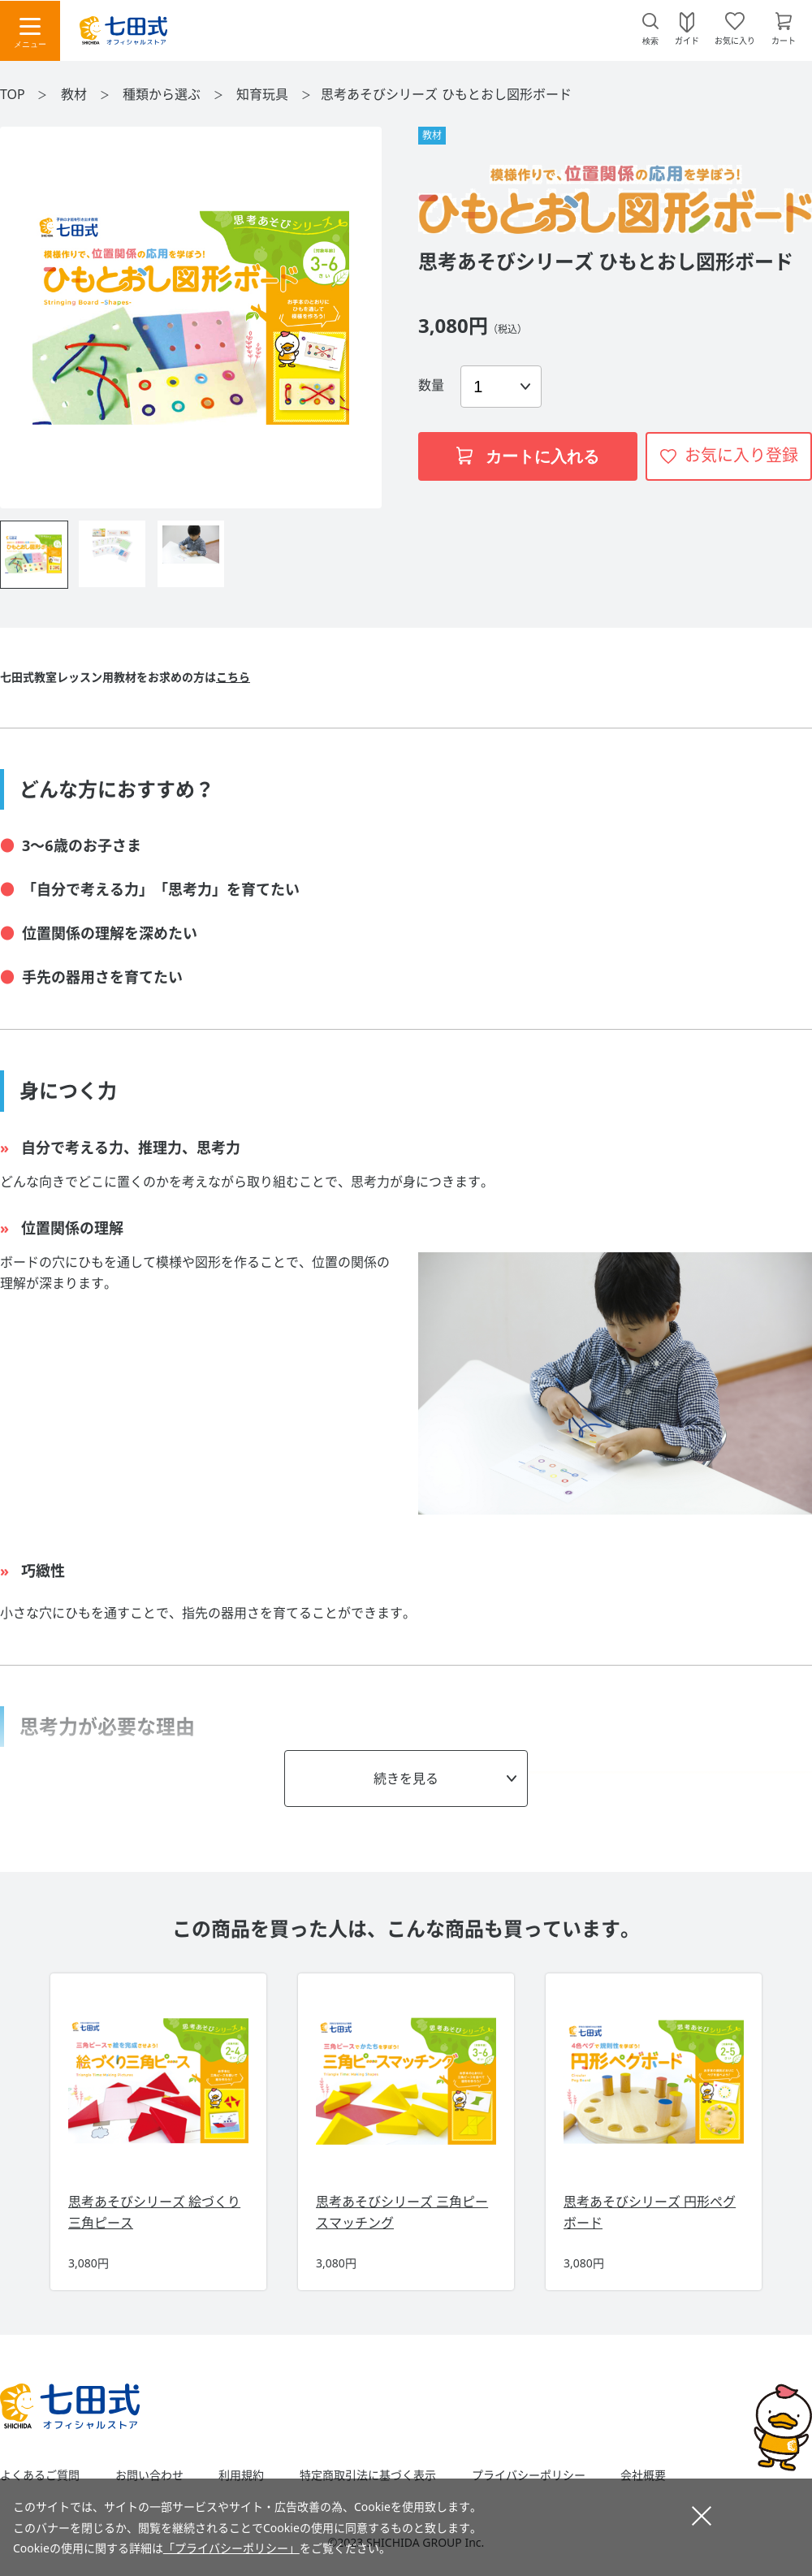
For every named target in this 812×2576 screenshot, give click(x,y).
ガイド (687, 40)
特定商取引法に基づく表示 (368, 2475)
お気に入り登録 (741, 455)
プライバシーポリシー (528, 2475)
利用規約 (241, 2475)
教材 (75, 94)
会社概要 (643, 2475)
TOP (12, 94)
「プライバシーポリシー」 (231, 2548)
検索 (650, 41)
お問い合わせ (149, 2475)
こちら (233, 677)
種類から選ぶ (163, 94)
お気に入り (735, 40)
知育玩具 (264, 94)
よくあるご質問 (40, 2475)
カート (783, 40)
